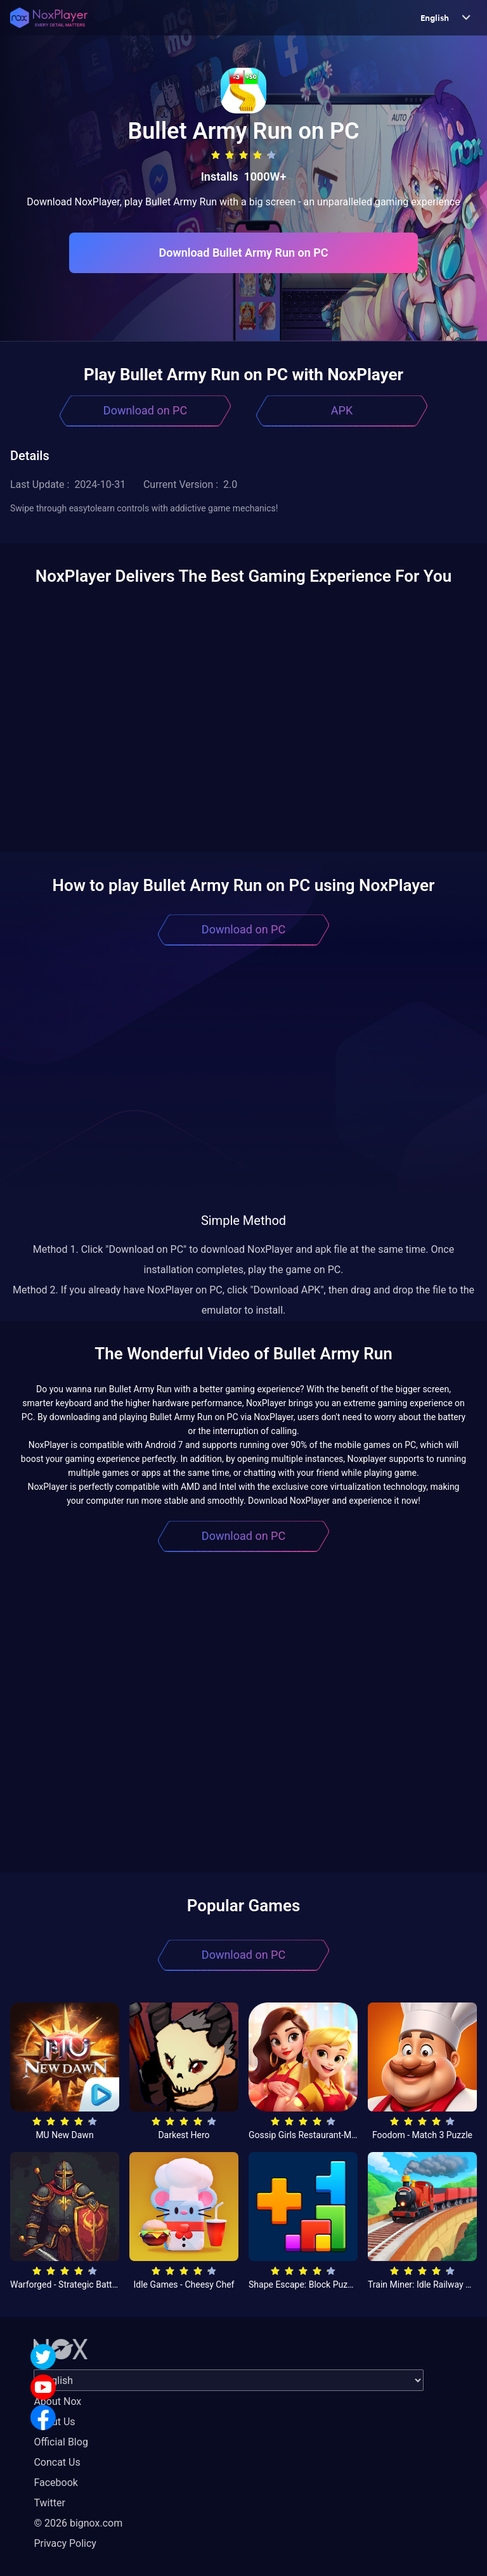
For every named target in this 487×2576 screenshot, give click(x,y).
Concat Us (57, 2462)
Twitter (49, 2503)
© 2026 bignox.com (78, 2523)
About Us (54, 2422)
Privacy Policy (65, 2543)
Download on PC (145, 410)
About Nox (57, 2401)
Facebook (55, 2483)
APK (342, 410)
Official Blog (61, 2442)
